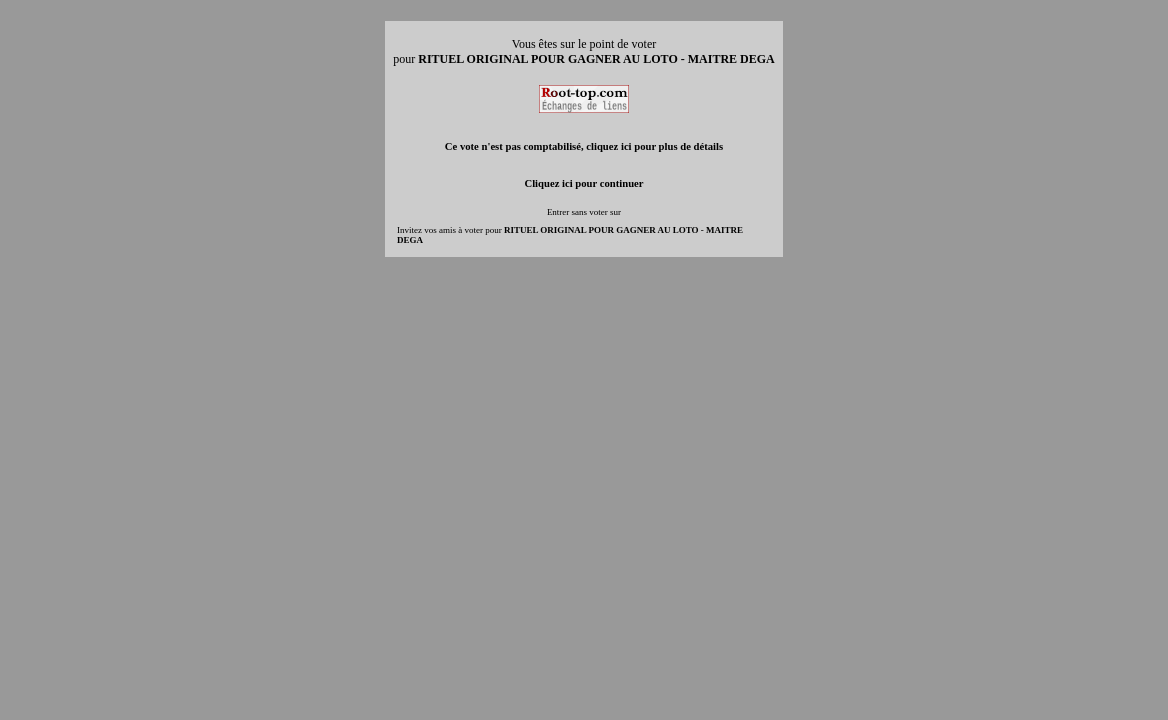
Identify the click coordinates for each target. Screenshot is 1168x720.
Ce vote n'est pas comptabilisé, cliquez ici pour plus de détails (584, 146)
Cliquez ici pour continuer (583, 183)
